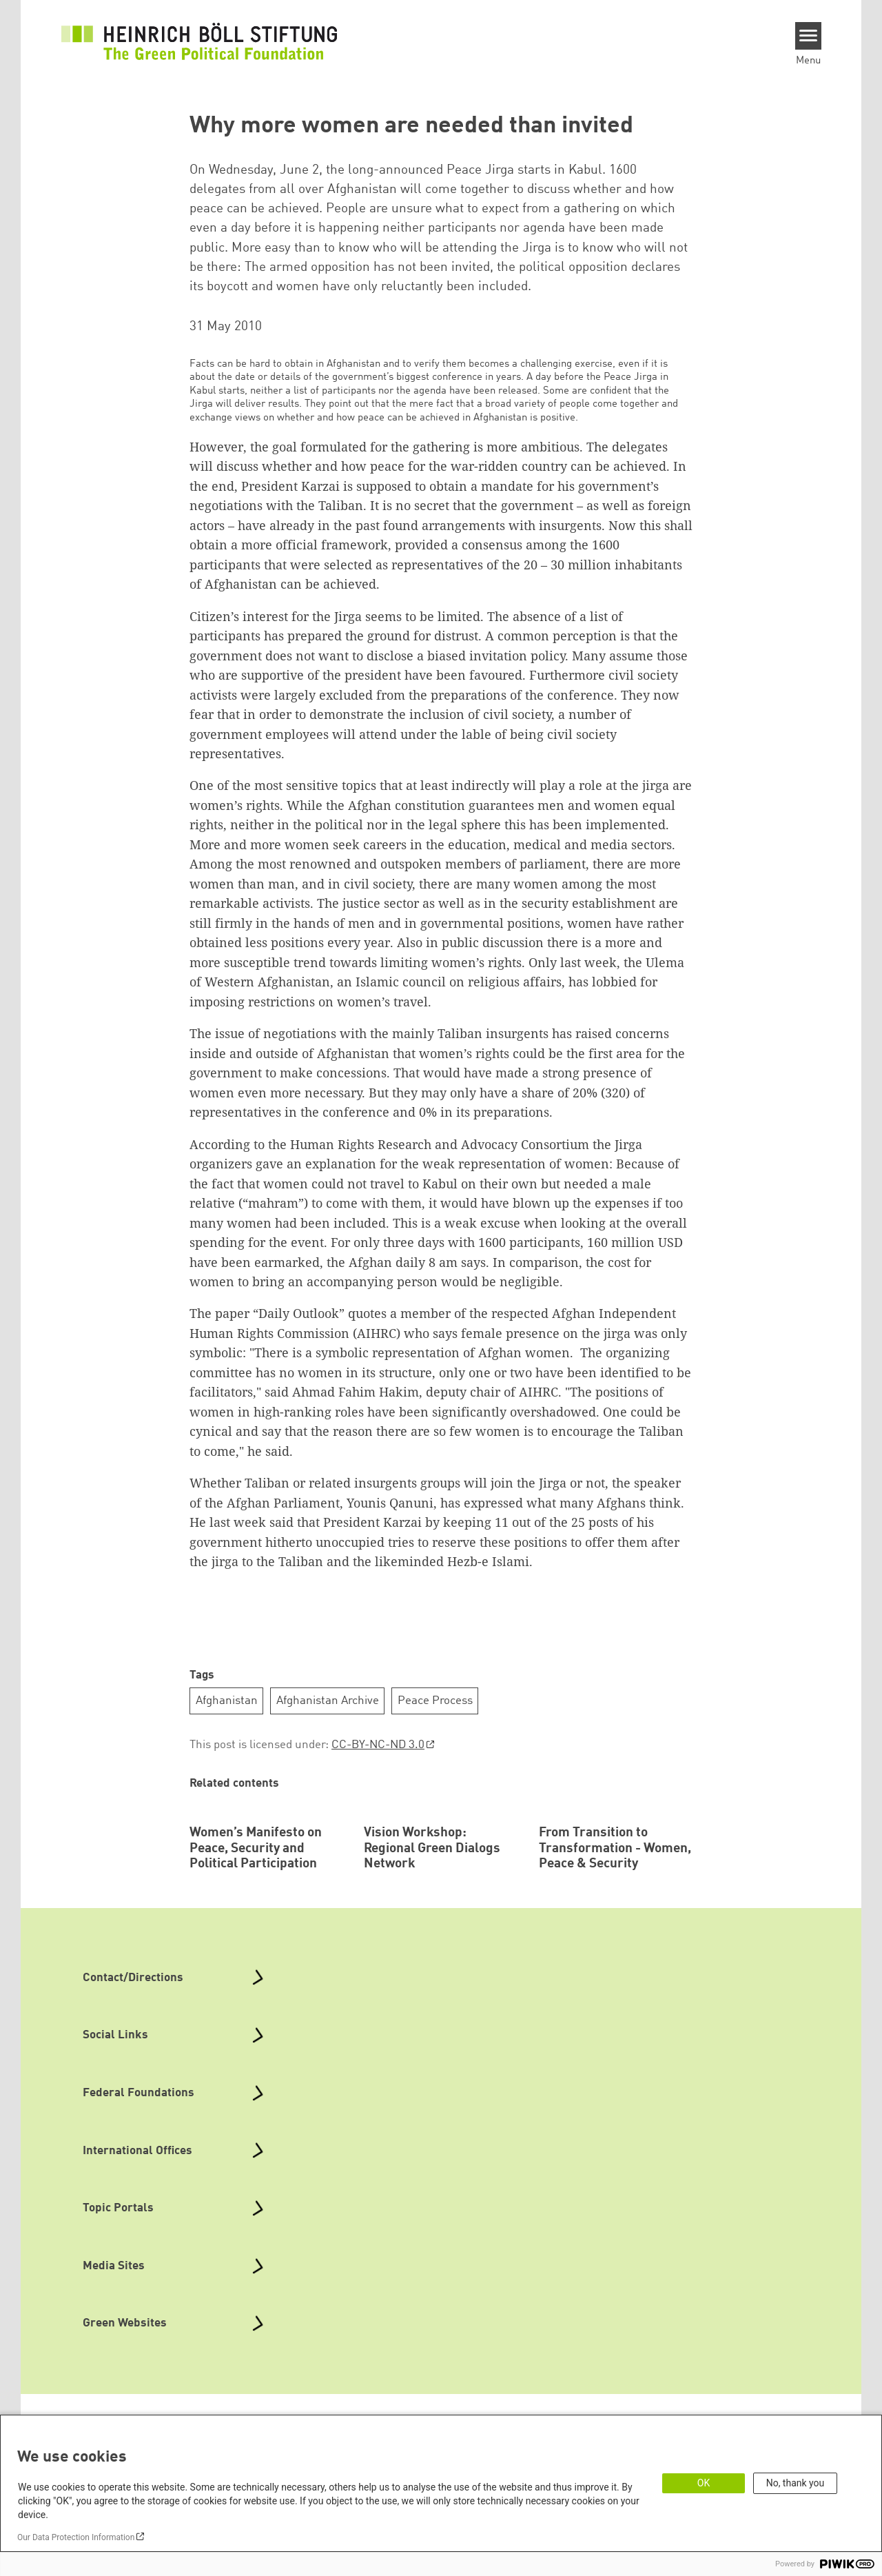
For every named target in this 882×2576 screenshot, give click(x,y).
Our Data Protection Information (75, 2537)
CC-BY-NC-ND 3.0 (377, 1745)
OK (703, 2482)
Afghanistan (227, 1701)
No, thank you (795, 2482)
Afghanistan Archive (327, 1701)
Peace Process (435, 1701)
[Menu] (808, 36)
